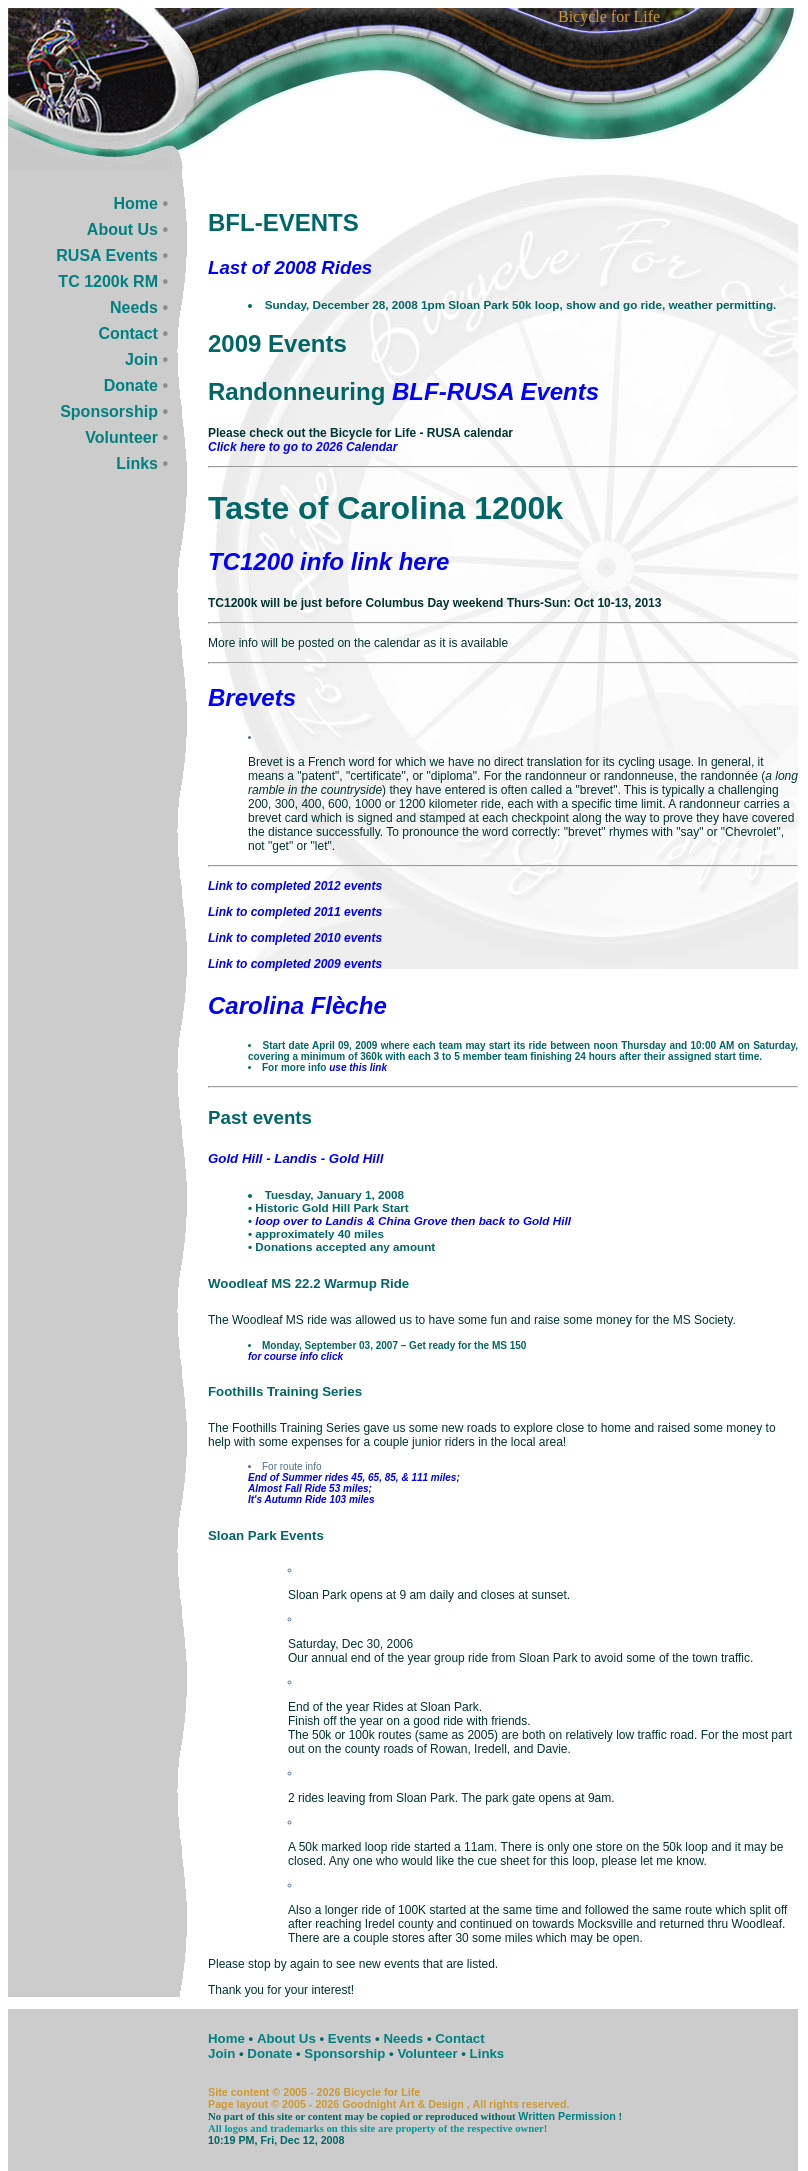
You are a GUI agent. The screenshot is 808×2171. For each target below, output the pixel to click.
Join (141, 359)
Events (350, 2038)
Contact (128, 333)
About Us (122, 229)
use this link (358, 1067)
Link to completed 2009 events (295, 964)
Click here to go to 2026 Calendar (302, 447)
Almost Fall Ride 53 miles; (310, 1488)
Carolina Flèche (297, 1005)
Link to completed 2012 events (295, 886)
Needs (134, 307)
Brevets (252, 697)
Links (137, 463)
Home (136, 203)
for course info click (295, 1356)
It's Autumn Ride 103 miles (311, 1499)
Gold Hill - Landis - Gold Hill (295, 1158)
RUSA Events (107, 255)
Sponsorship (109, 411)
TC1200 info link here (328, 561)
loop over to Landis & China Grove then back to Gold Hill (413, 1220)
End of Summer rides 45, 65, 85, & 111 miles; (354, 1477)
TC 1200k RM (108, 281)
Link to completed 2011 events (295, 912)
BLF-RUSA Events (495, 391)
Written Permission (566, 2116)
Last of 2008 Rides (290, 267)
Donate (131, 385)
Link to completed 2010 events (295, 938)
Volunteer (121, 437)
